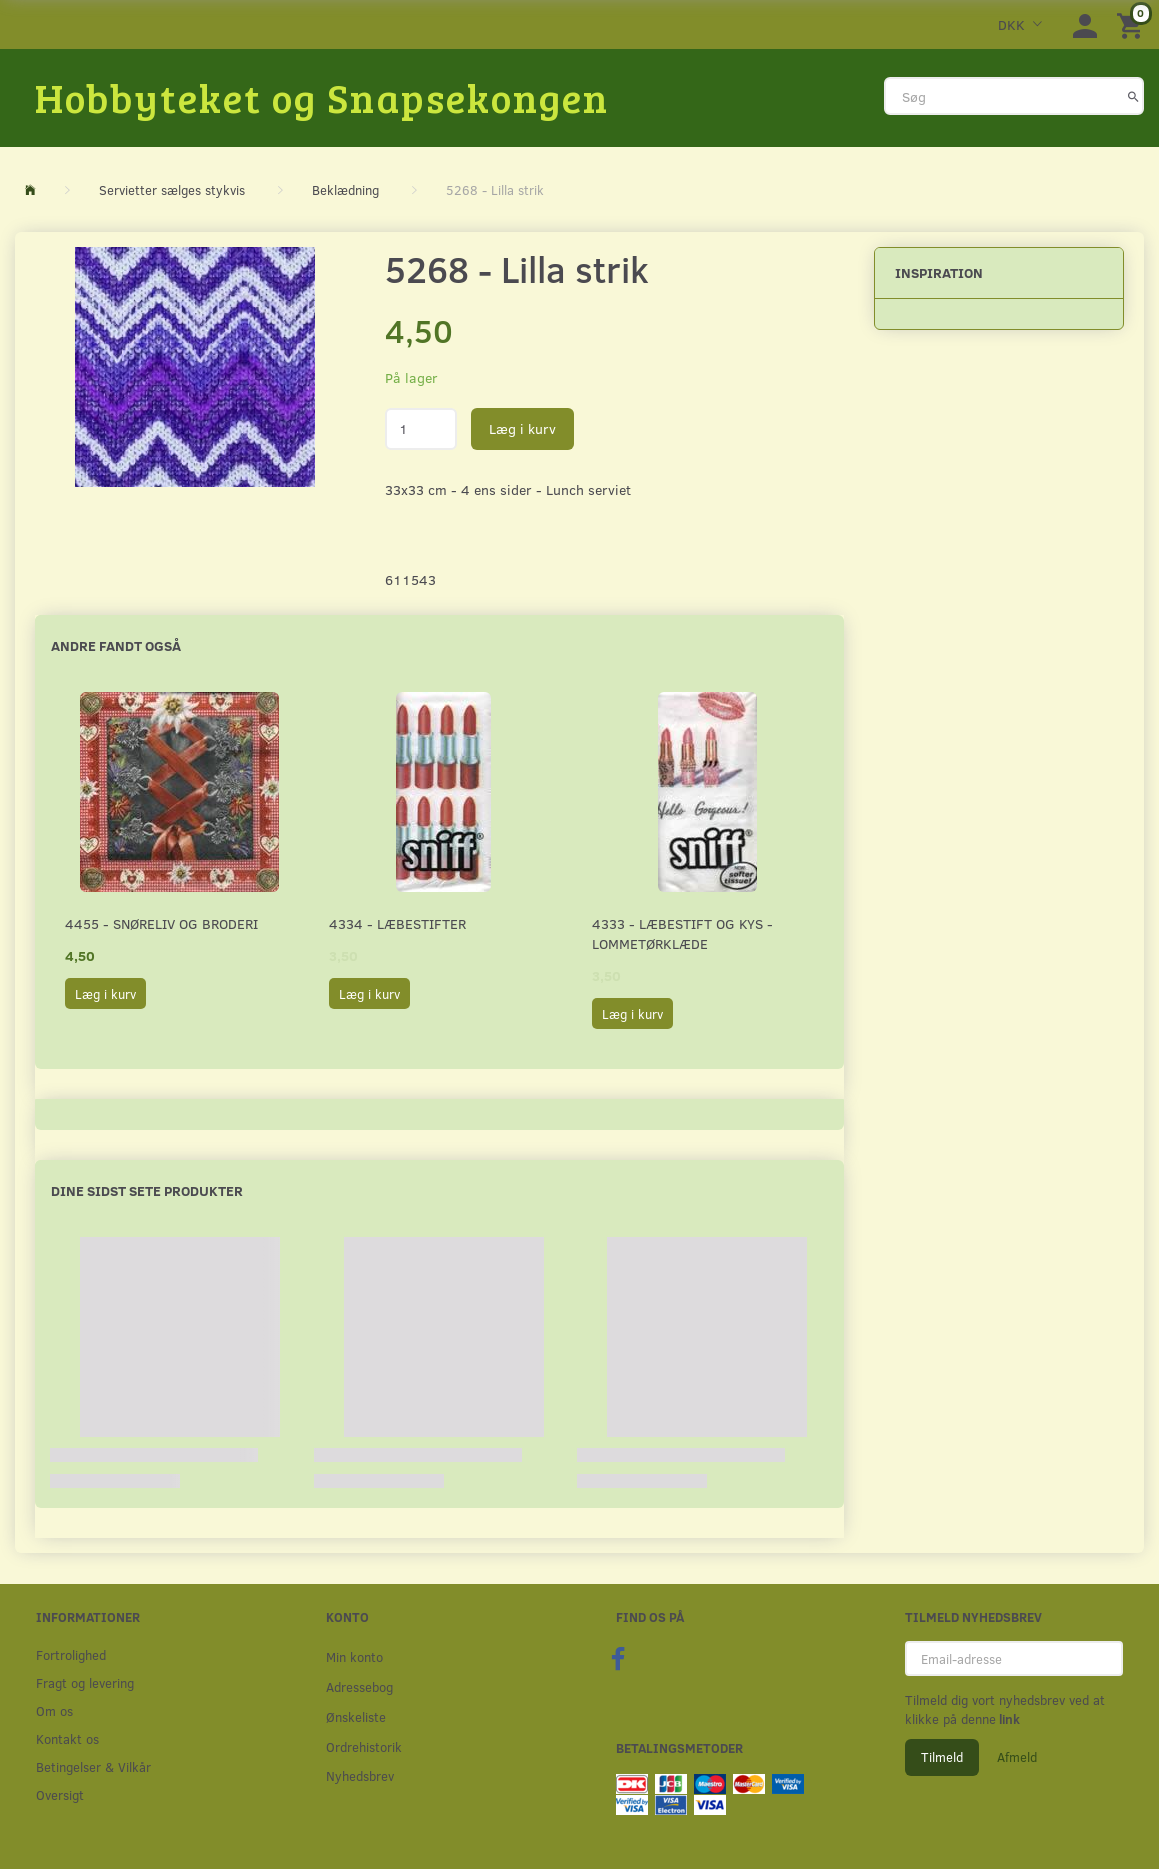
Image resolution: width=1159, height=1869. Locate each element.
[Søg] (1133, 96)
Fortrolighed (71, 1654)
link (1008, 1719)
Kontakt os (67, 1738)
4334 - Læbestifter (397, 923)
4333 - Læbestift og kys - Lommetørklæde (682, 933)
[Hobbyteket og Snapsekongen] (322, 97)
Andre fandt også (116, 645)
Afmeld (1017, 1757)
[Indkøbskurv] (1133, 24)
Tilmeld (942, 1757)
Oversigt (60, 1794)
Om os (54, 1710)
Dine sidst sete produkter (147, 1190)
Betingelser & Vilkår (93, 1766)
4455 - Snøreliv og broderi (161, 923)
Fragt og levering (85, 1682)
